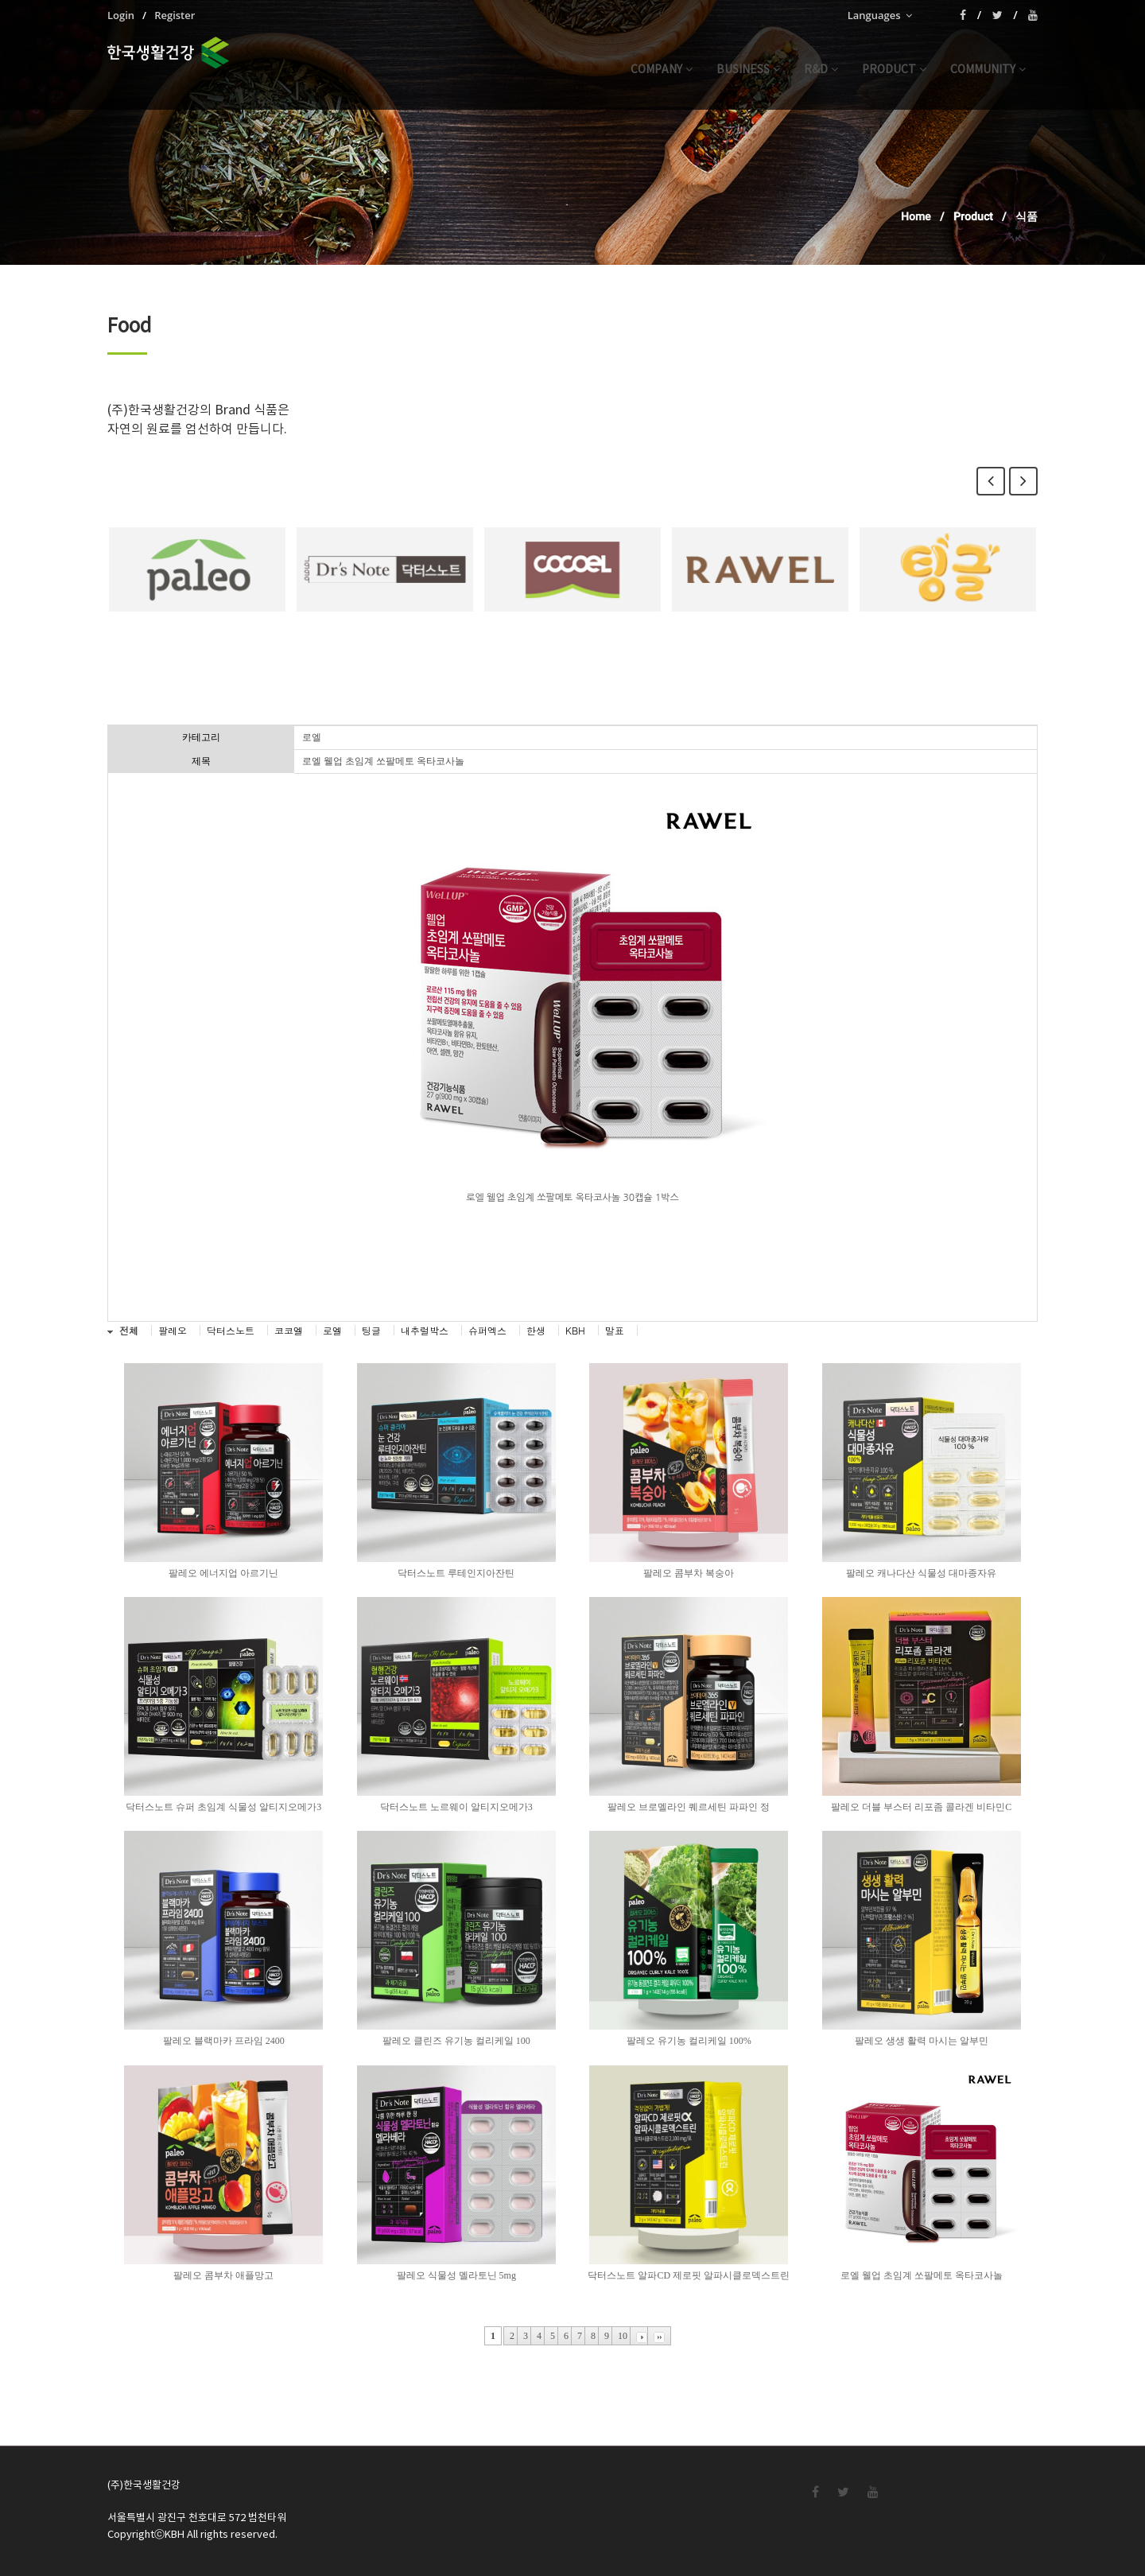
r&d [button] (821, 70)
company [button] (662, 70)
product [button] (894, 70)
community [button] (988, 70)
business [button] (748, 70)
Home (916, 216)
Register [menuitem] (174, 15)
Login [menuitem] (120, 15)
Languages (880, 15)
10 (622, 2335)
